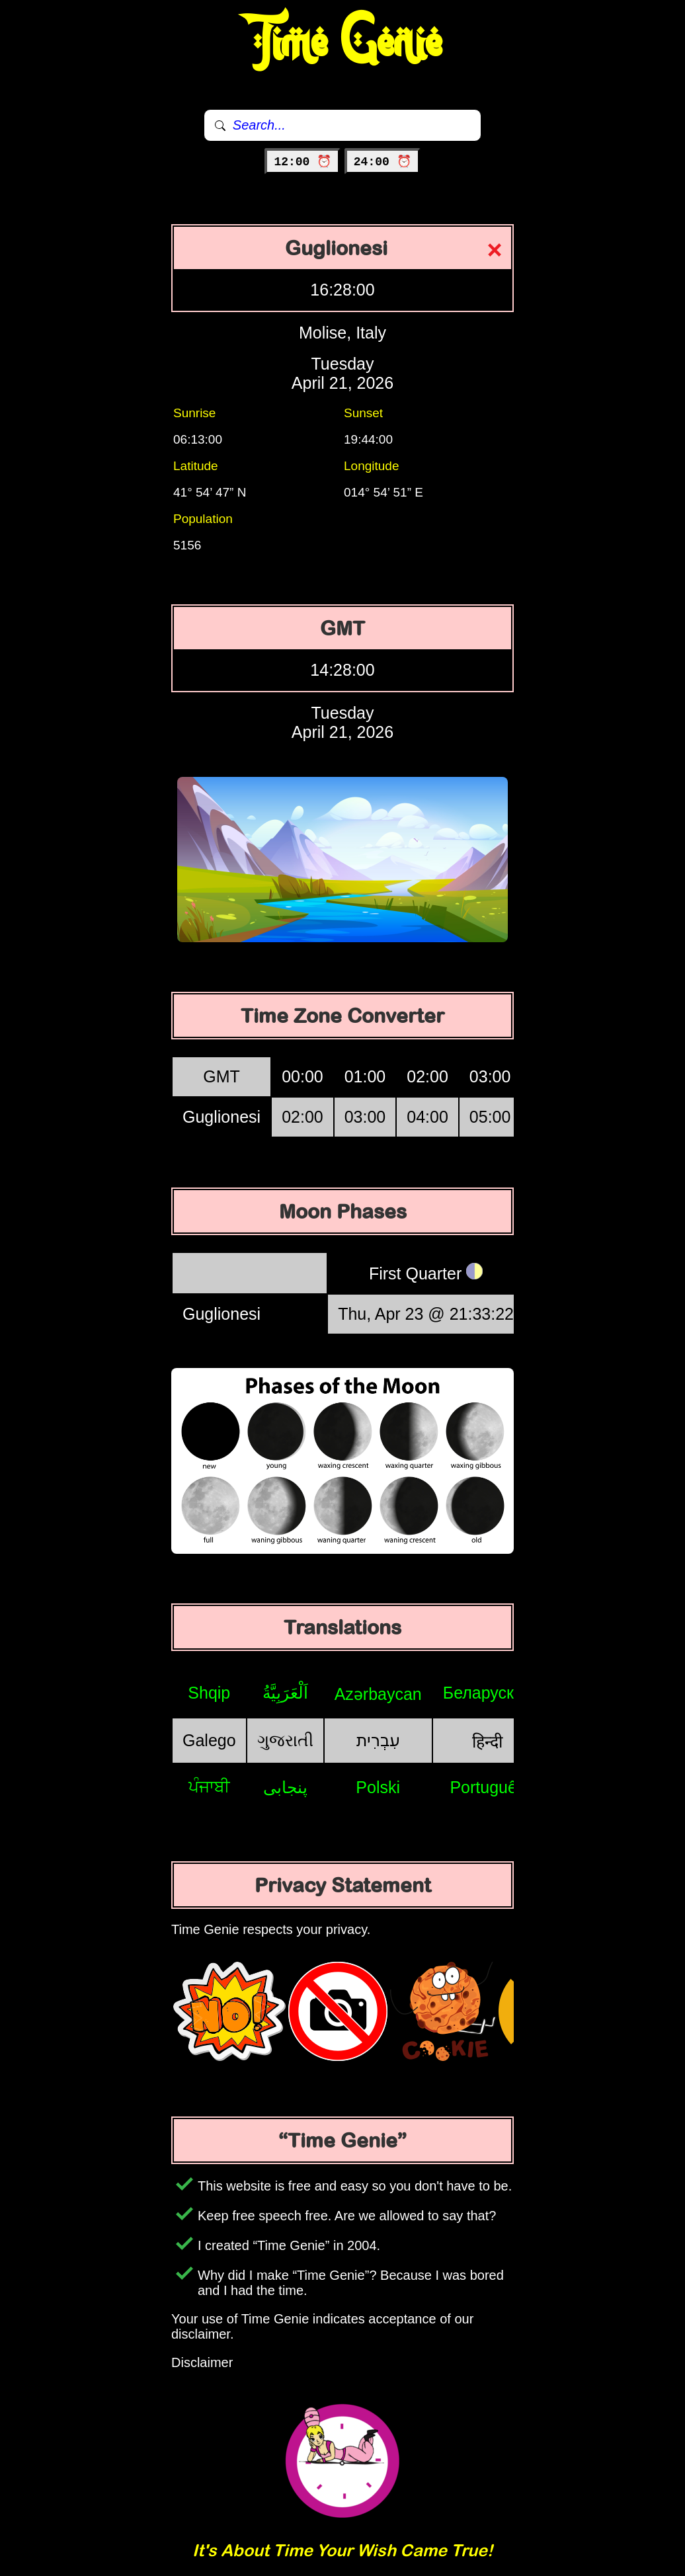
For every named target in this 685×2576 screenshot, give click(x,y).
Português (487, 1787)
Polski (378, 1787)
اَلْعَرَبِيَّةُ (285, 1692)
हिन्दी (487, 1741)
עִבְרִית (378, 1740)
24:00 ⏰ (382, 162)
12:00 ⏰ (302, 162)
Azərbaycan (378, 1694)
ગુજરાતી (285, 1740)
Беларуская (487, 1692)
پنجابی (285, 1787)
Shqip (209, 1692)
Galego (209, 1740)
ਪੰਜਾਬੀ (209, 1786)
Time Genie (343, 43)
